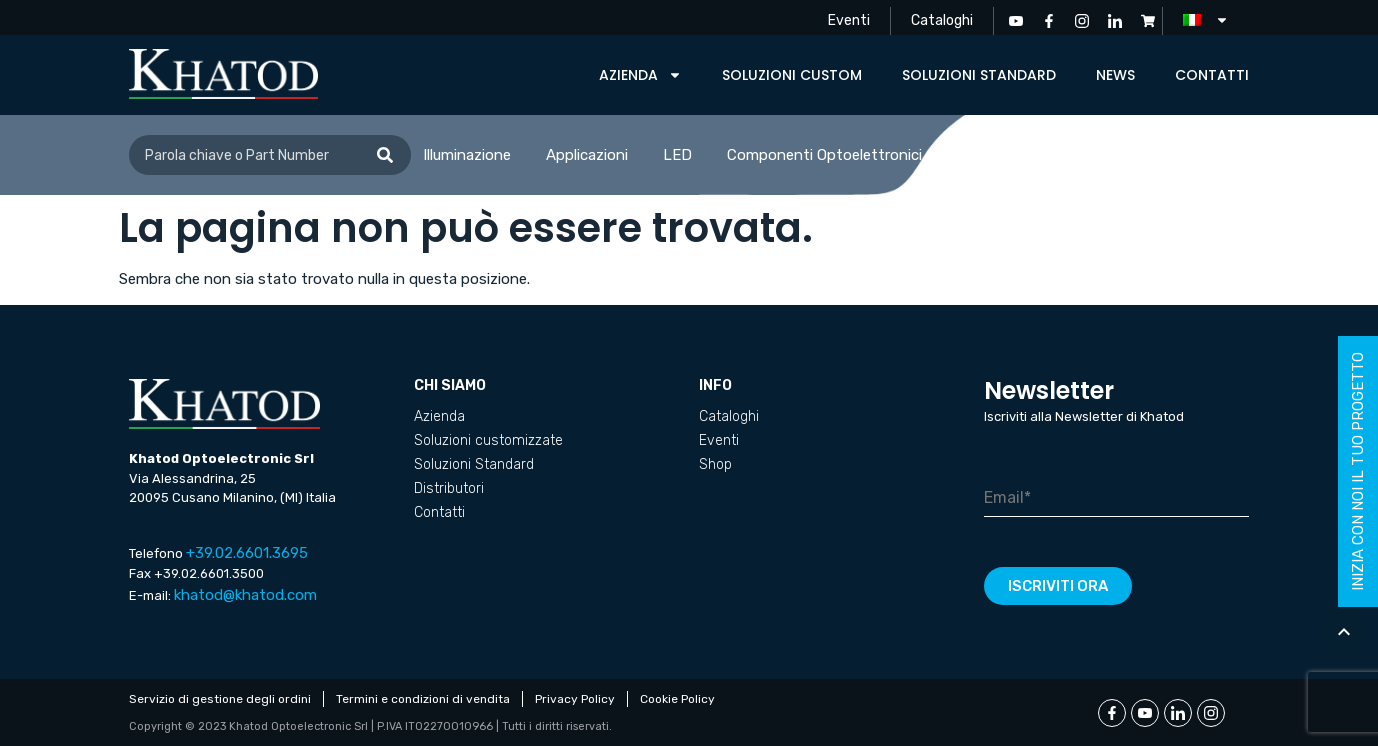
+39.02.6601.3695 (247, 553)
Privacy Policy (575, 699)
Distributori (449, 488)
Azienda (640, 75)
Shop (715, 464)
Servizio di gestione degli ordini (220, 699)
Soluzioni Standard (979, 75)
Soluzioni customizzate (488, 440)
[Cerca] (385, 155)
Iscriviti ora (1058, 586)
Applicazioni (587, 155)
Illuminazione (467, 155)
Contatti (1212, 75)
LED (677, 155)
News (1115, 75)
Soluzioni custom (792, 75)
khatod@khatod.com (245, 595)
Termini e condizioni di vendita (423, 699)
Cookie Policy (677, 699)
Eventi (849, 20)
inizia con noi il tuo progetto (1358, 471)
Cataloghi (942, 20)
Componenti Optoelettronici (824, 155)
